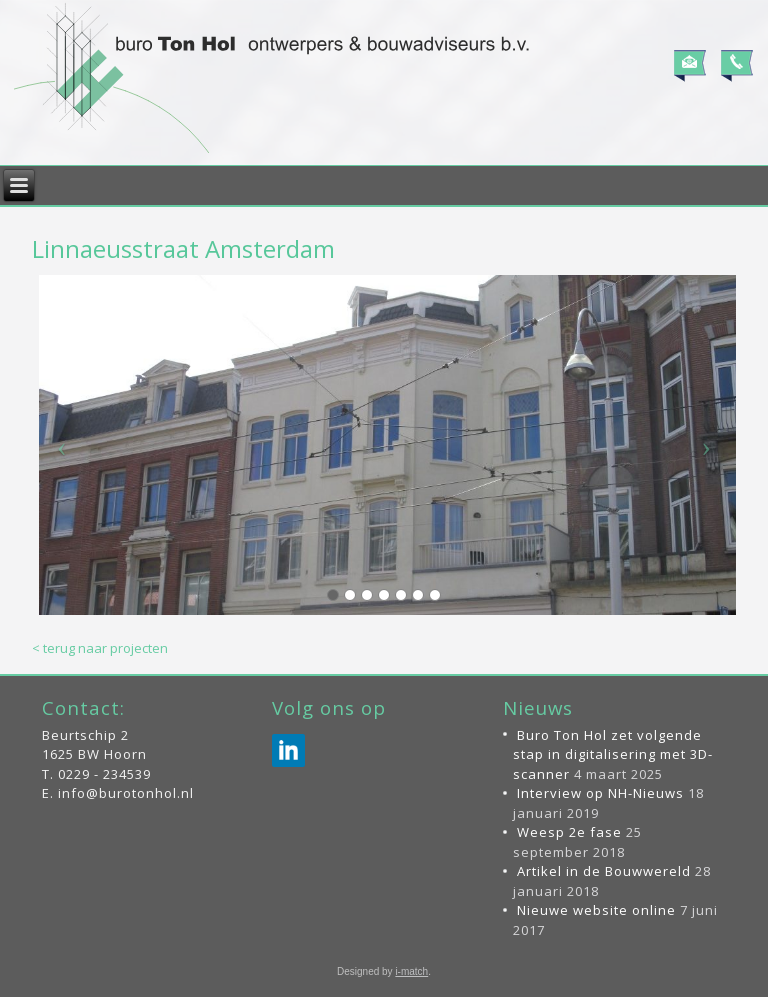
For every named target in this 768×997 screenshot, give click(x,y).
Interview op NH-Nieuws (600, 793)
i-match (411, 971)
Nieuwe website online (596, 910)
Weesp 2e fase (569, 832)
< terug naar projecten (100, 648)
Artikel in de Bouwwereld (604, 871)
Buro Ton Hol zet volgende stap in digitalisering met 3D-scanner (613, 754)
